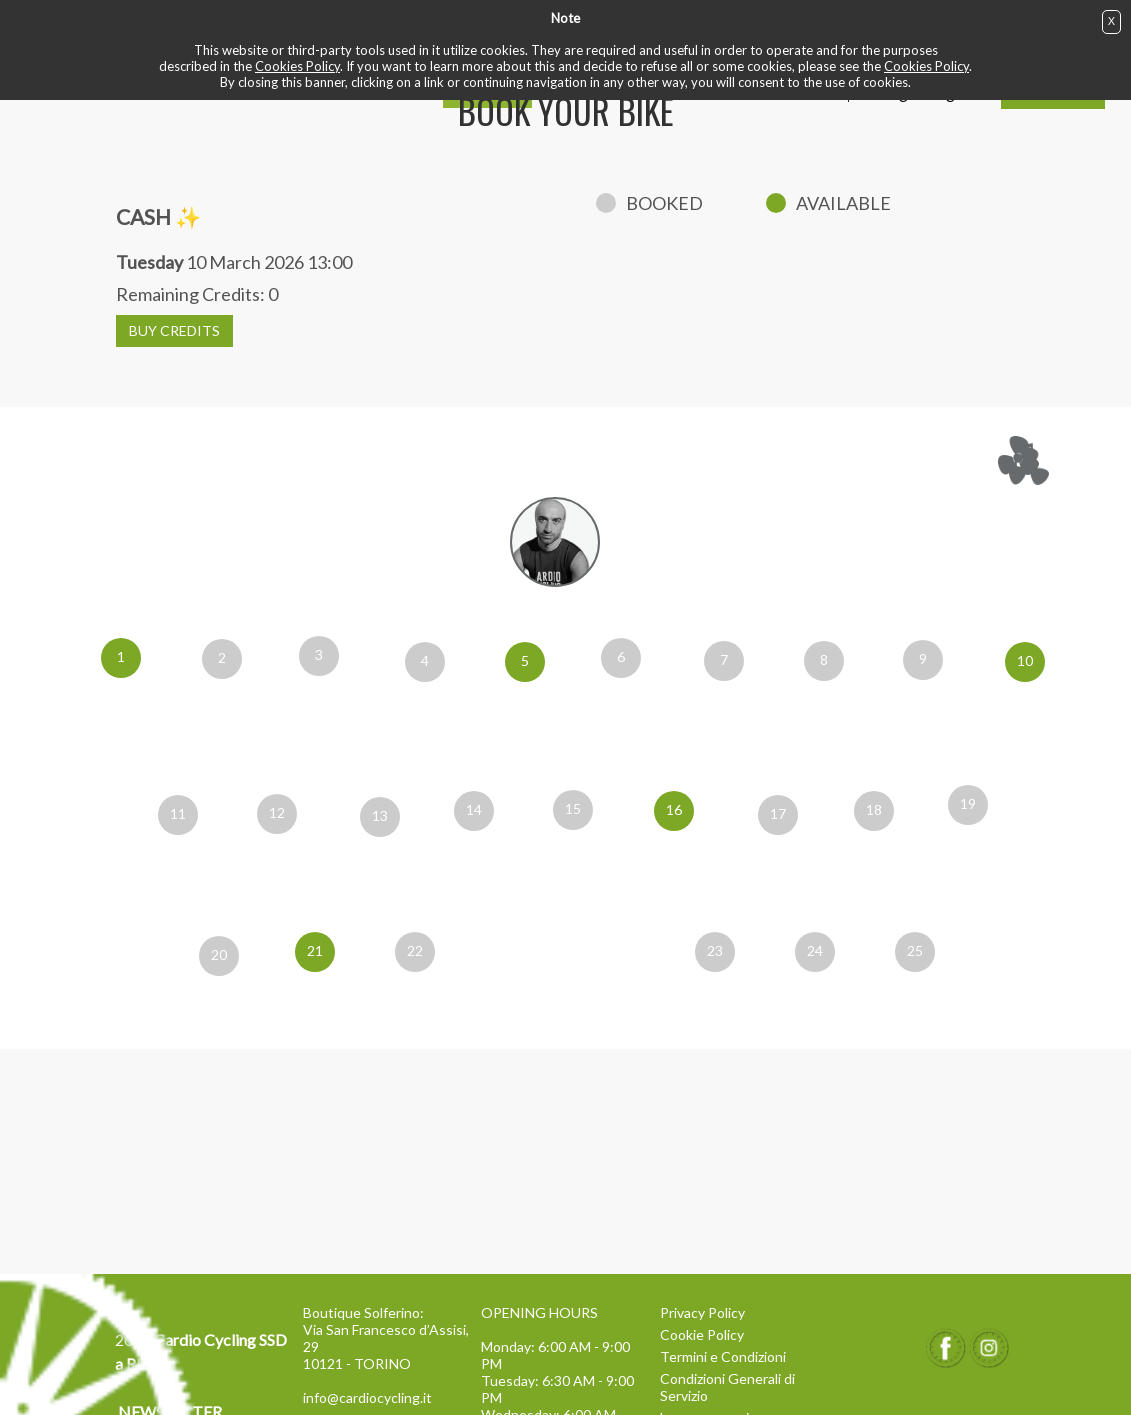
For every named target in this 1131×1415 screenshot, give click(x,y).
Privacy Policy (702, 1312)
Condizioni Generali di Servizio (727, 1387)
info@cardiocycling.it (367, 1397)
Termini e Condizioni (723, 1356)
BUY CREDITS (174, 330)
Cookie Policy (702, 1334)
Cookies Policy (297, 66)
